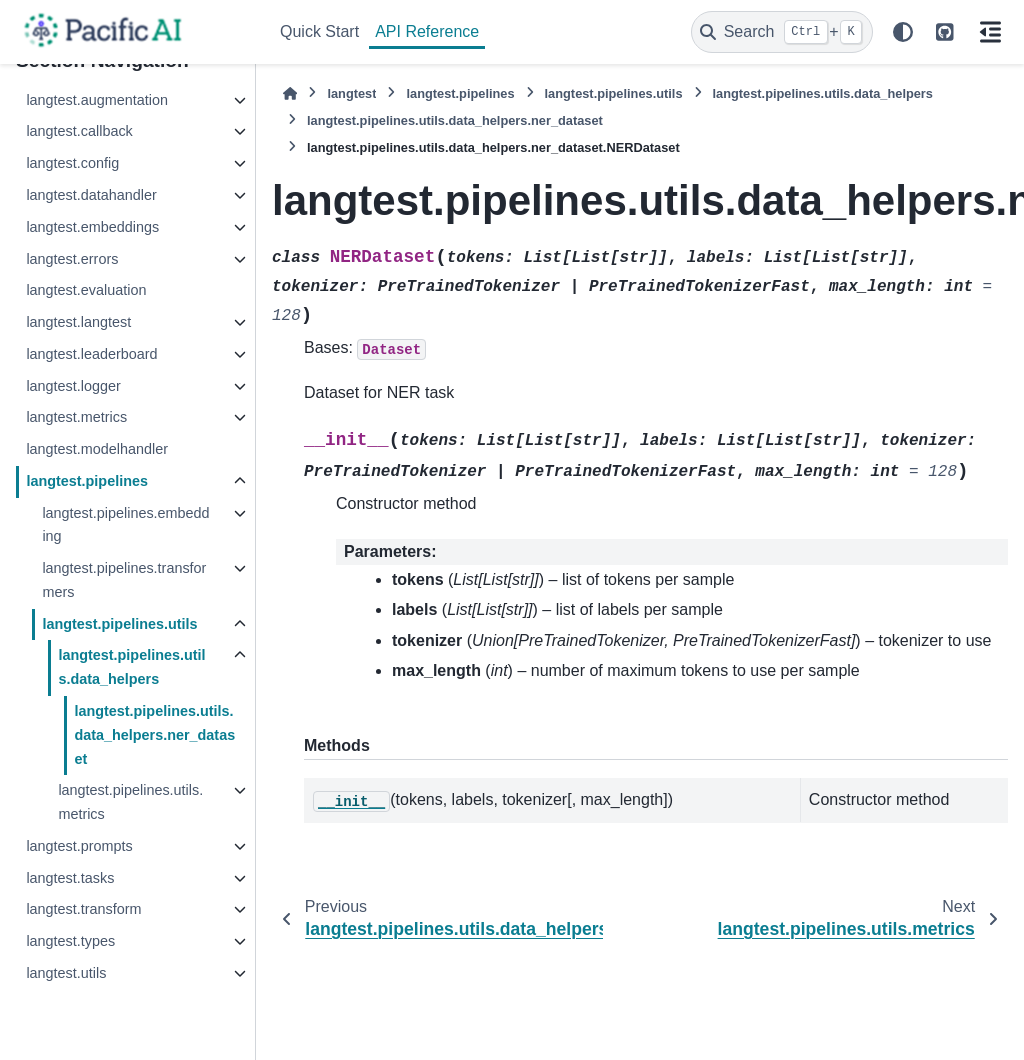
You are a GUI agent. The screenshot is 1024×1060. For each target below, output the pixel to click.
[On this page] (990, 32)
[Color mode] (903, 32)
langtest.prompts (79, 846)
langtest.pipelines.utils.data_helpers (131, 667)
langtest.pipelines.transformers (124, 580)
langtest (351, 93)
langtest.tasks (70, 878)
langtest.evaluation (86, 290)
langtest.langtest (78, 322)
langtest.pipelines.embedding (125, 525)
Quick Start (319, 31)
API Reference (427, 31)
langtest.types (70, 941)
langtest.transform (83, 909)
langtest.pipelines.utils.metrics (130, 802)
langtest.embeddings (92, 227)
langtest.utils (66, 973)
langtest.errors (72, 259)
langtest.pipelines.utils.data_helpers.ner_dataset (154, 735)
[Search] (782, 32)
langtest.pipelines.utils (119, 624)
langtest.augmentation (97, 100)
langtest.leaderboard (91, 354)
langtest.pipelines (87, 481)
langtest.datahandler (91, 195)
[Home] (290, 93)
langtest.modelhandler (97, 449)
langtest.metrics (76, 417)
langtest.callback (79, 131)
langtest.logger (73, 386)
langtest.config (72, 163)
